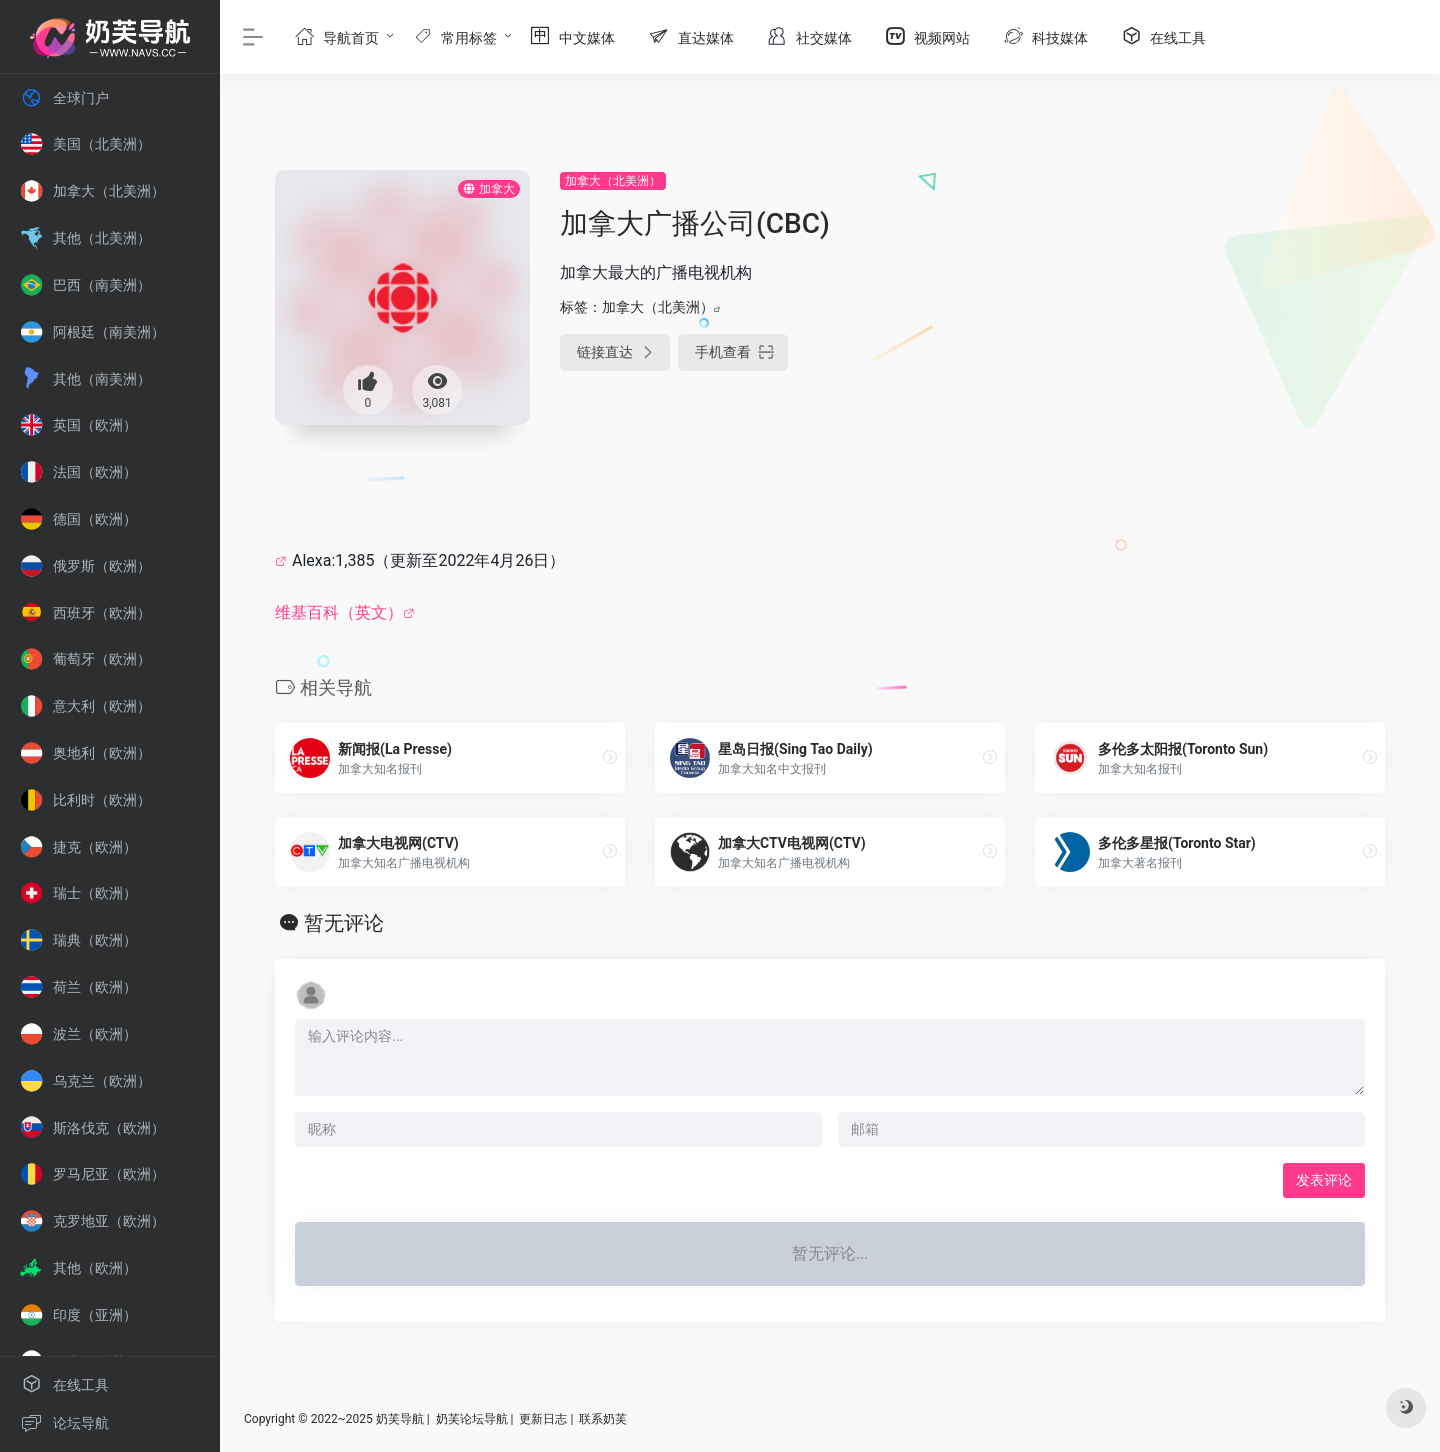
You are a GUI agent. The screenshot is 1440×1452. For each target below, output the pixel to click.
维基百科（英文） (339, 612)
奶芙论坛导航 (472, 1419)
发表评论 (1324, 1180)
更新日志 (543, 1419)
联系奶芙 (603, 1419)
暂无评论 (344, 923)
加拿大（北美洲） (613, 181)
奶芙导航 (400, 1419)
